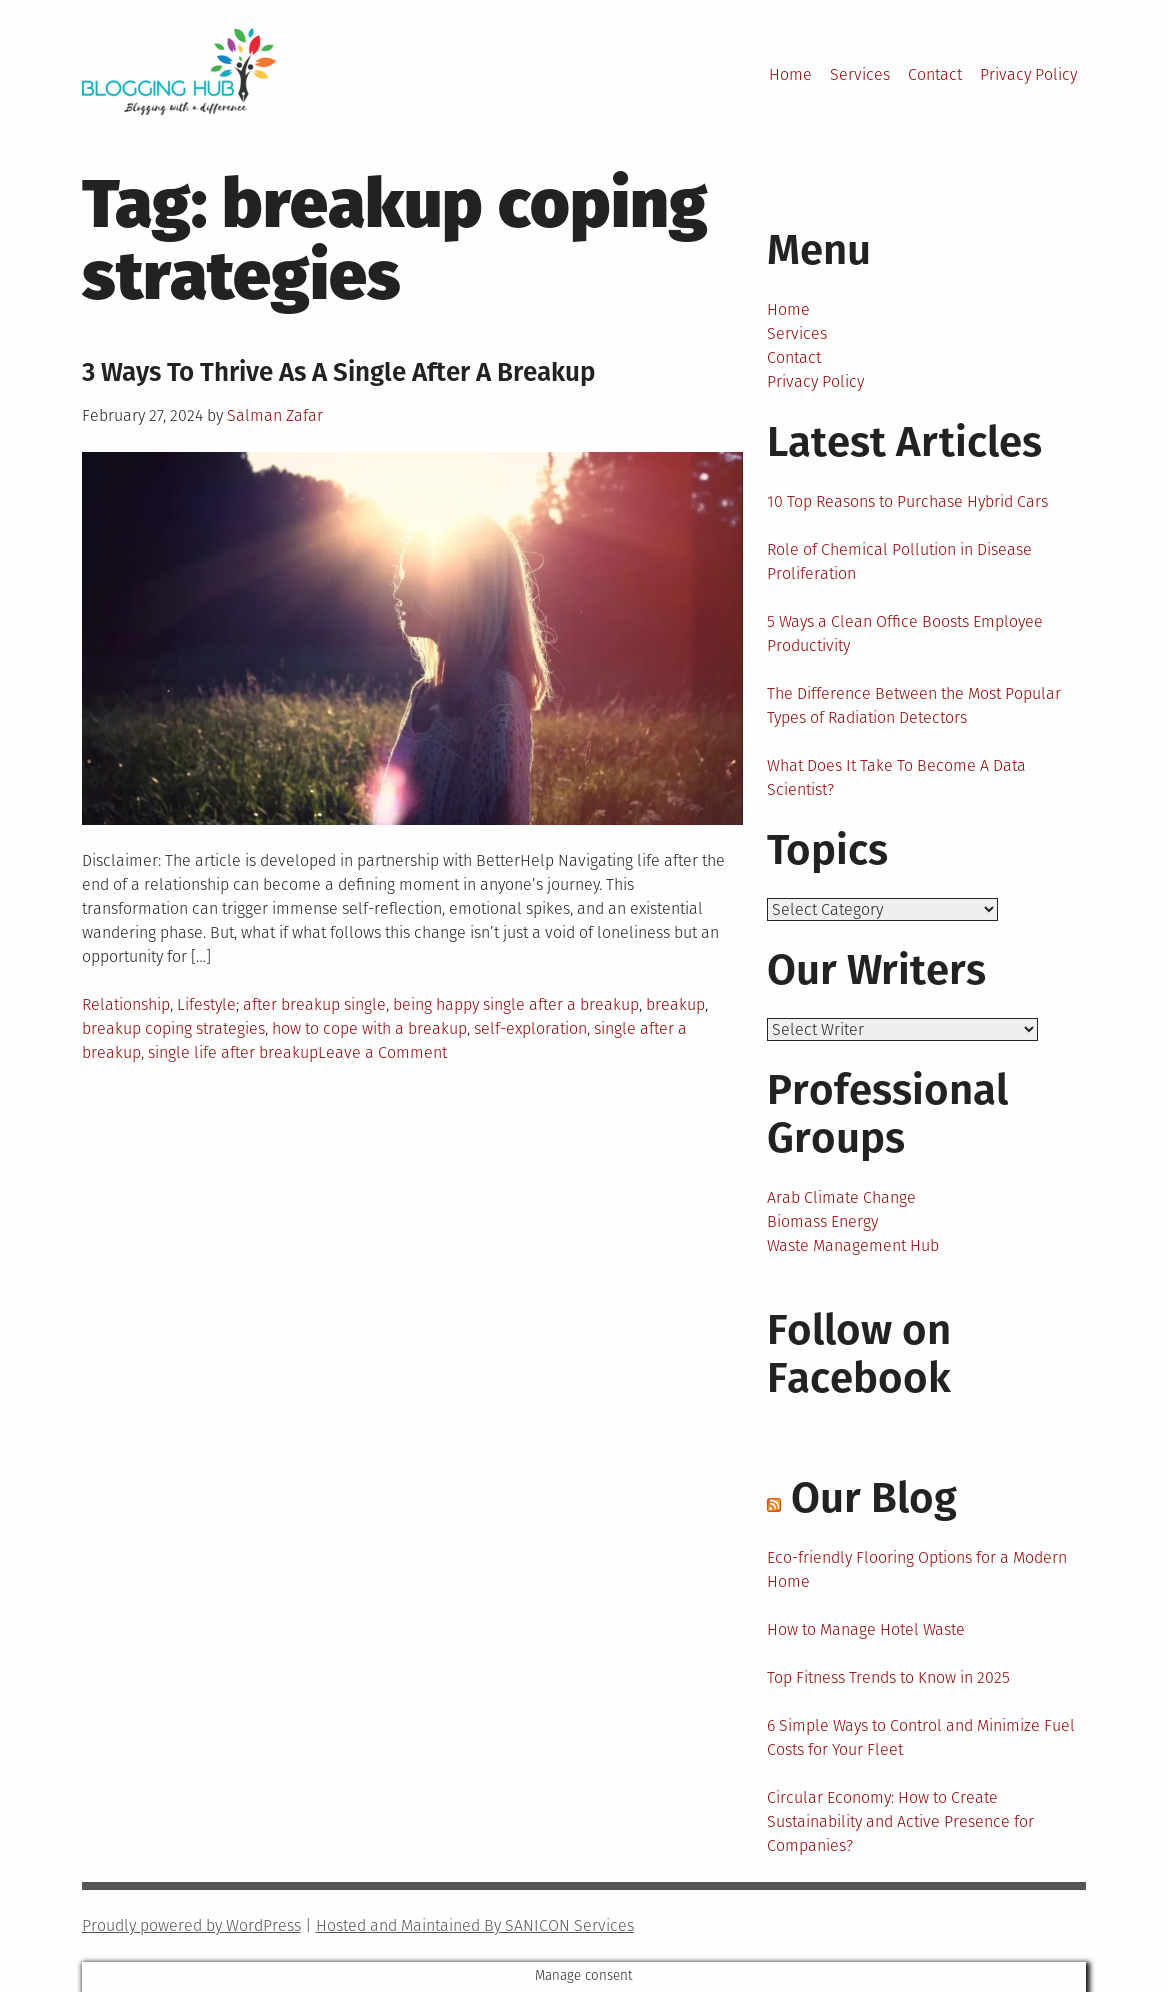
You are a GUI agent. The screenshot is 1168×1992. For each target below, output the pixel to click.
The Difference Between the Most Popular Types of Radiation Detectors (914, 705)
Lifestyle (206, 1004)
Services (860, 74)
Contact (935, 74)
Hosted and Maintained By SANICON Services (475, 1925)
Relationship (126, 1004)
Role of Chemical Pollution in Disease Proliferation (899, 561)
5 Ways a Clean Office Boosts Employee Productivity (905, 633)
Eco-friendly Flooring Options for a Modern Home (917, 1569)
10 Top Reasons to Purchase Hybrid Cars (907, 501)
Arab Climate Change (841, 1197)
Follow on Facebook (859, 1354)
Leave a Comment (382, 1052)
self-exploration (530, 1028)
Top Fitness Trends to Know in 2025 (888, 1677)
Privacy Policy (1028, 74)
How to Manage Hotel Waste (866, 1629)
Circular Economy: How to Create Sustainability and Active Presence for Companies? (900, 1821)
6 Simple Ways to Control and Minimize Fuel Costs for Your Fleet (921, 1737)
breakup (675, 1004)
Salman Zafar (275, 415)
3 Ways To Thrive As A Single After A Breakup (339, 372)
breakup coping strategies (173, 1028)
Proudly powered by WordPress (191, 1925)
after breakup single (314, 1004)
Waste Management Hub (853, 1245)
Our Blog (874, 1498)
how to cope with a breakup (369, 1028)
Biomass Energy (822, 1221)
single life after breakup (233, 1052)
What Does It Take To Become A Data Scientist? (896, 777)
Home (790, 74)
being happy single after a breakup (516, 1004)
